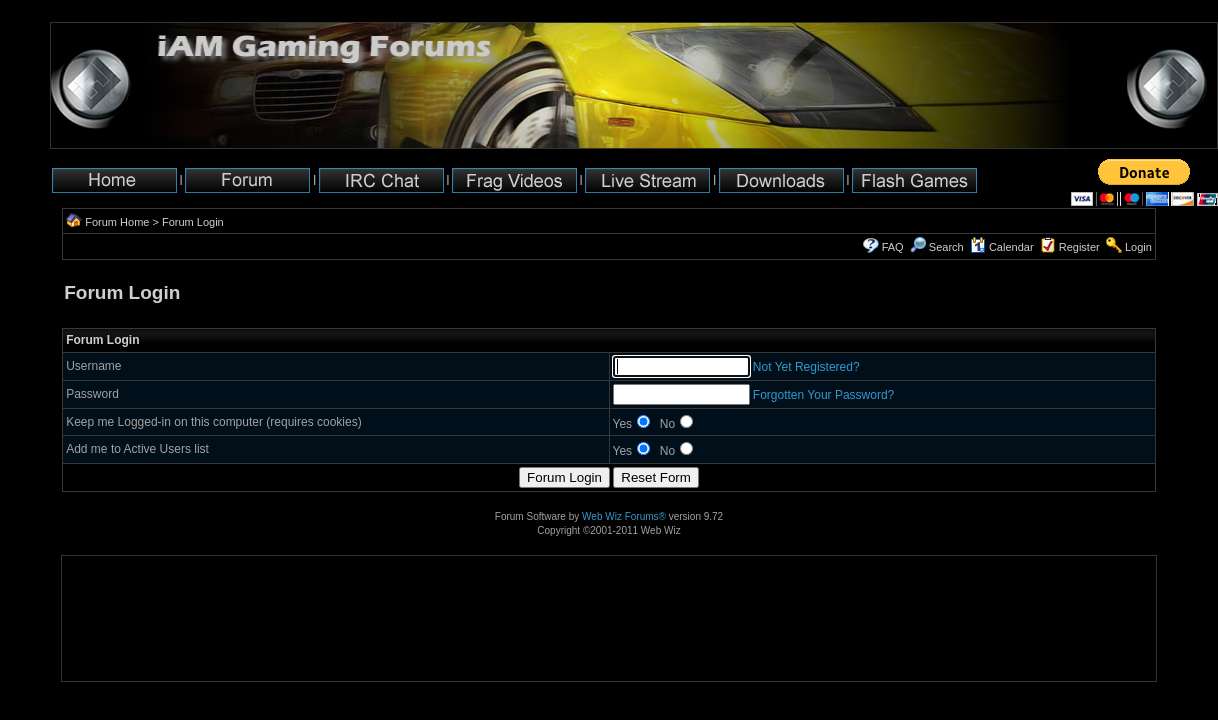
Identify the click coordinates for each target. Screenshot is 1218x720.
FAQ (893, 247)
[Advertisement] (124, 618)
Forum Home (117, 222)
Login (1138, 247)
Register (1079, 247)
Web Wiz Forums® (624, 516)
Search (937, 247)
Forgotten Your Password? (823, 395)
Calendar (1002, 247)
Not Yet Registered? (806, 367)
